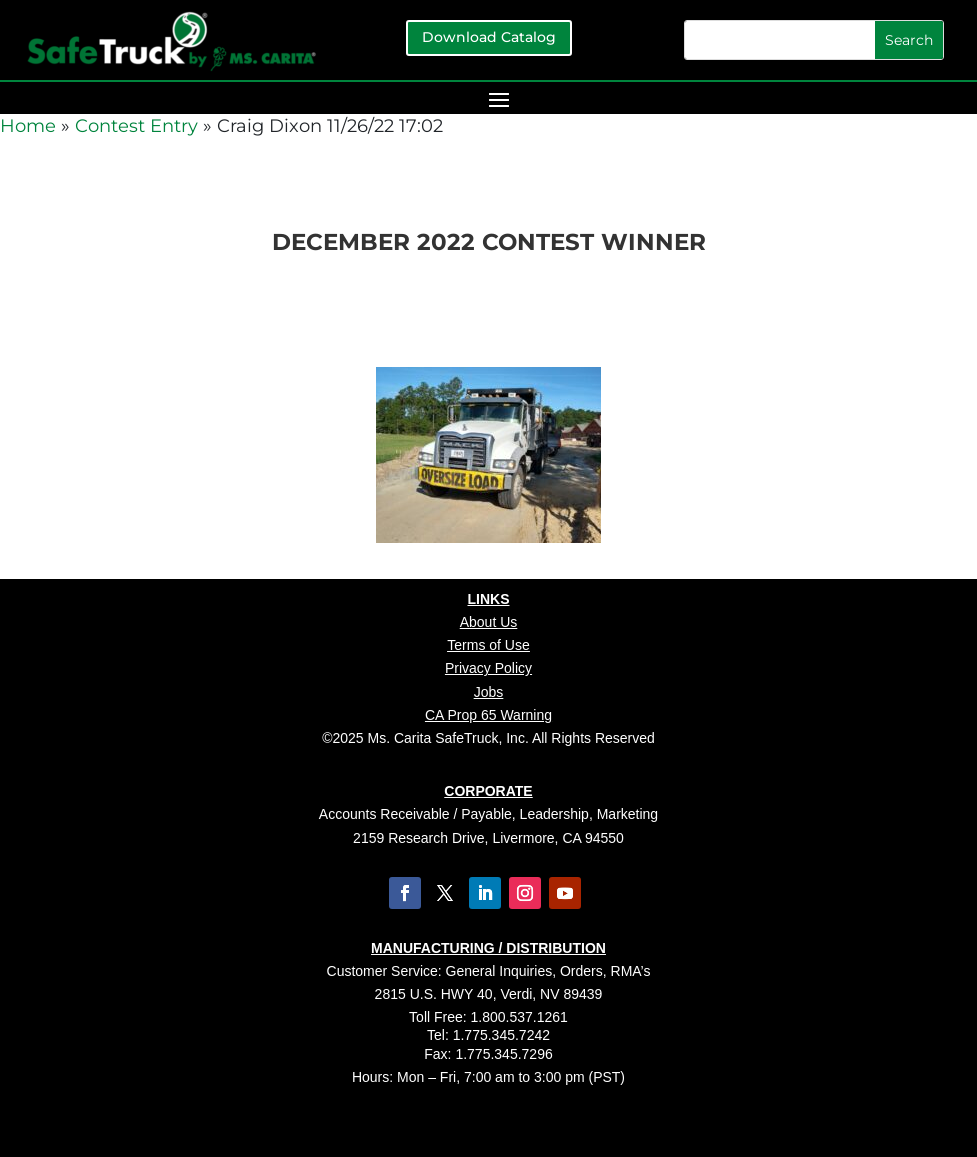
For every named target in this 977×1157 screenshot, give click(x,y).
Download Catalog (489, 37)
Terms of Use (488, 645)
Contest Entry (136, 126)
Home (28, 126)
